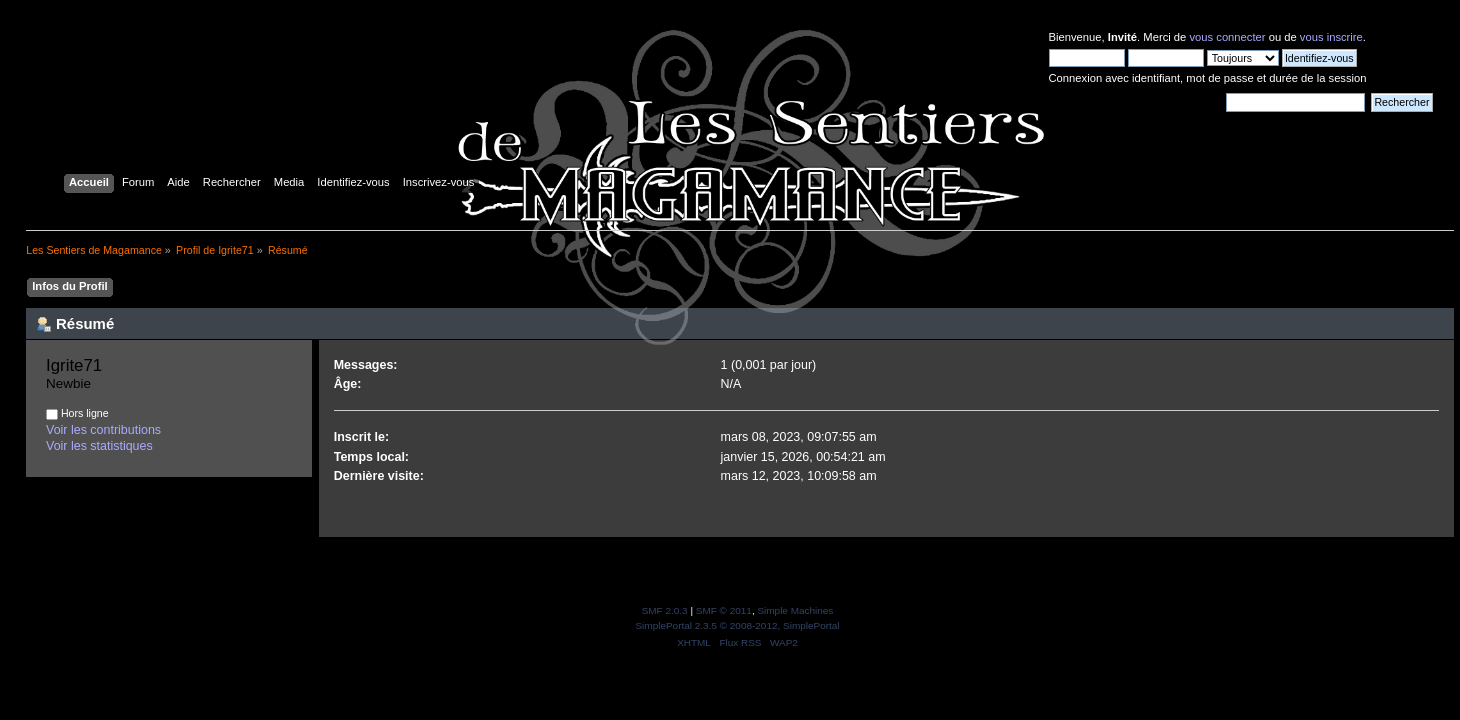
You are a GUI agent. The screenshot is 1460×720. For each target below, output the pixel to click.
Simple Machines (795, 610)
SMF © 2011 (724, 610)
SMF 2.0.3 (665, 610)
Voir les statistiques (99, 446)
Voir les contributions (103, 430)
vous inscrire (1331, 37)
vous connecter (1227, 37)
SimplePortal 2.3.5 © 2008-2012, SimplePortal (737, 625)
